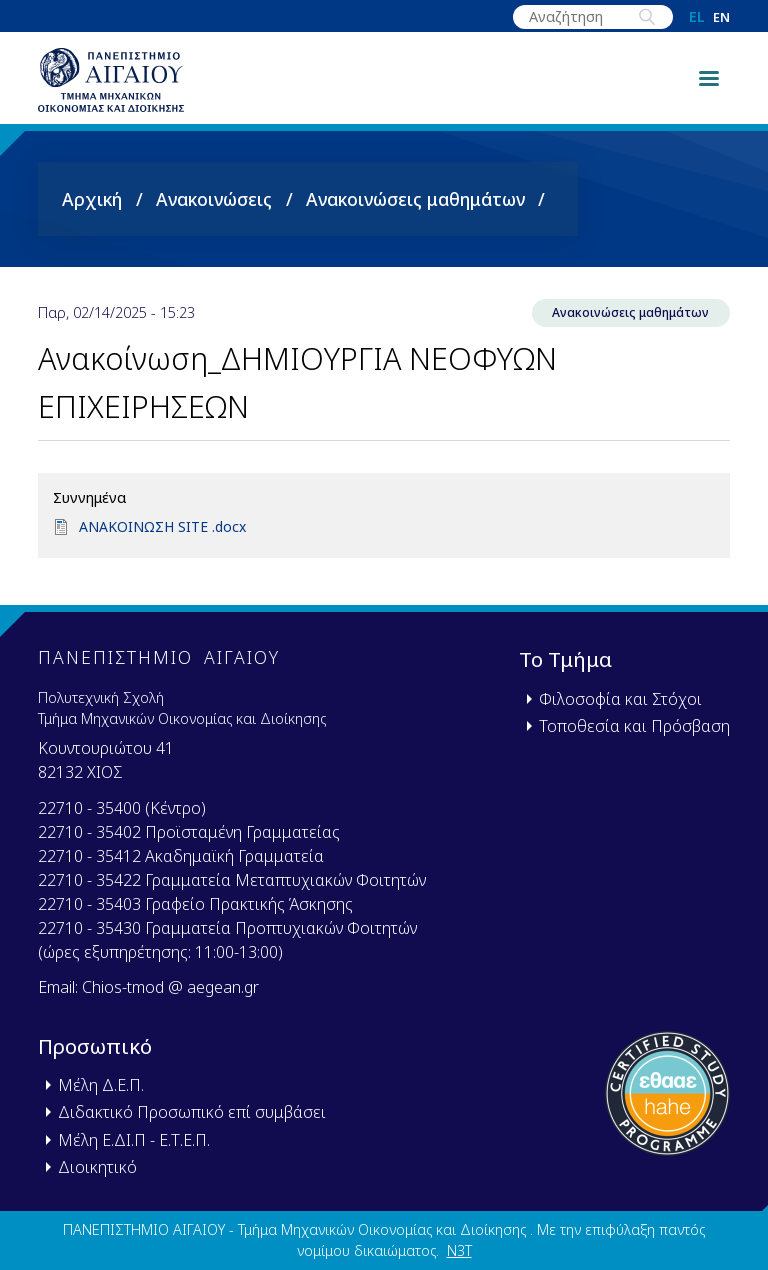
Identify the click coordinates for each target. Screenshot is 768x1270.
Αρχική (92, 213)
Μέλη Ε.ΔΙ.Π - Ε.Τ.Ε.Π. (134, 1140)
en (721, 17)
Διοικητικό (97, 1167)
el (697, 17)
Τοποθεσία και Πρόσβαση (634, 726)
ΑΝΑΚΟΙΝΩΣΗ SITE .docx (164, 542)
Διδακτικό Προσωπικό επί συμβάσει (192, 1113)
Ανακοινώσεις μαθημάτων (415, 213)
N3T (459, 1251)
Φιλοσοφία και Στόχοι (620, 699)
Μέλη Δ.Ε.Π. (101, 1086)
